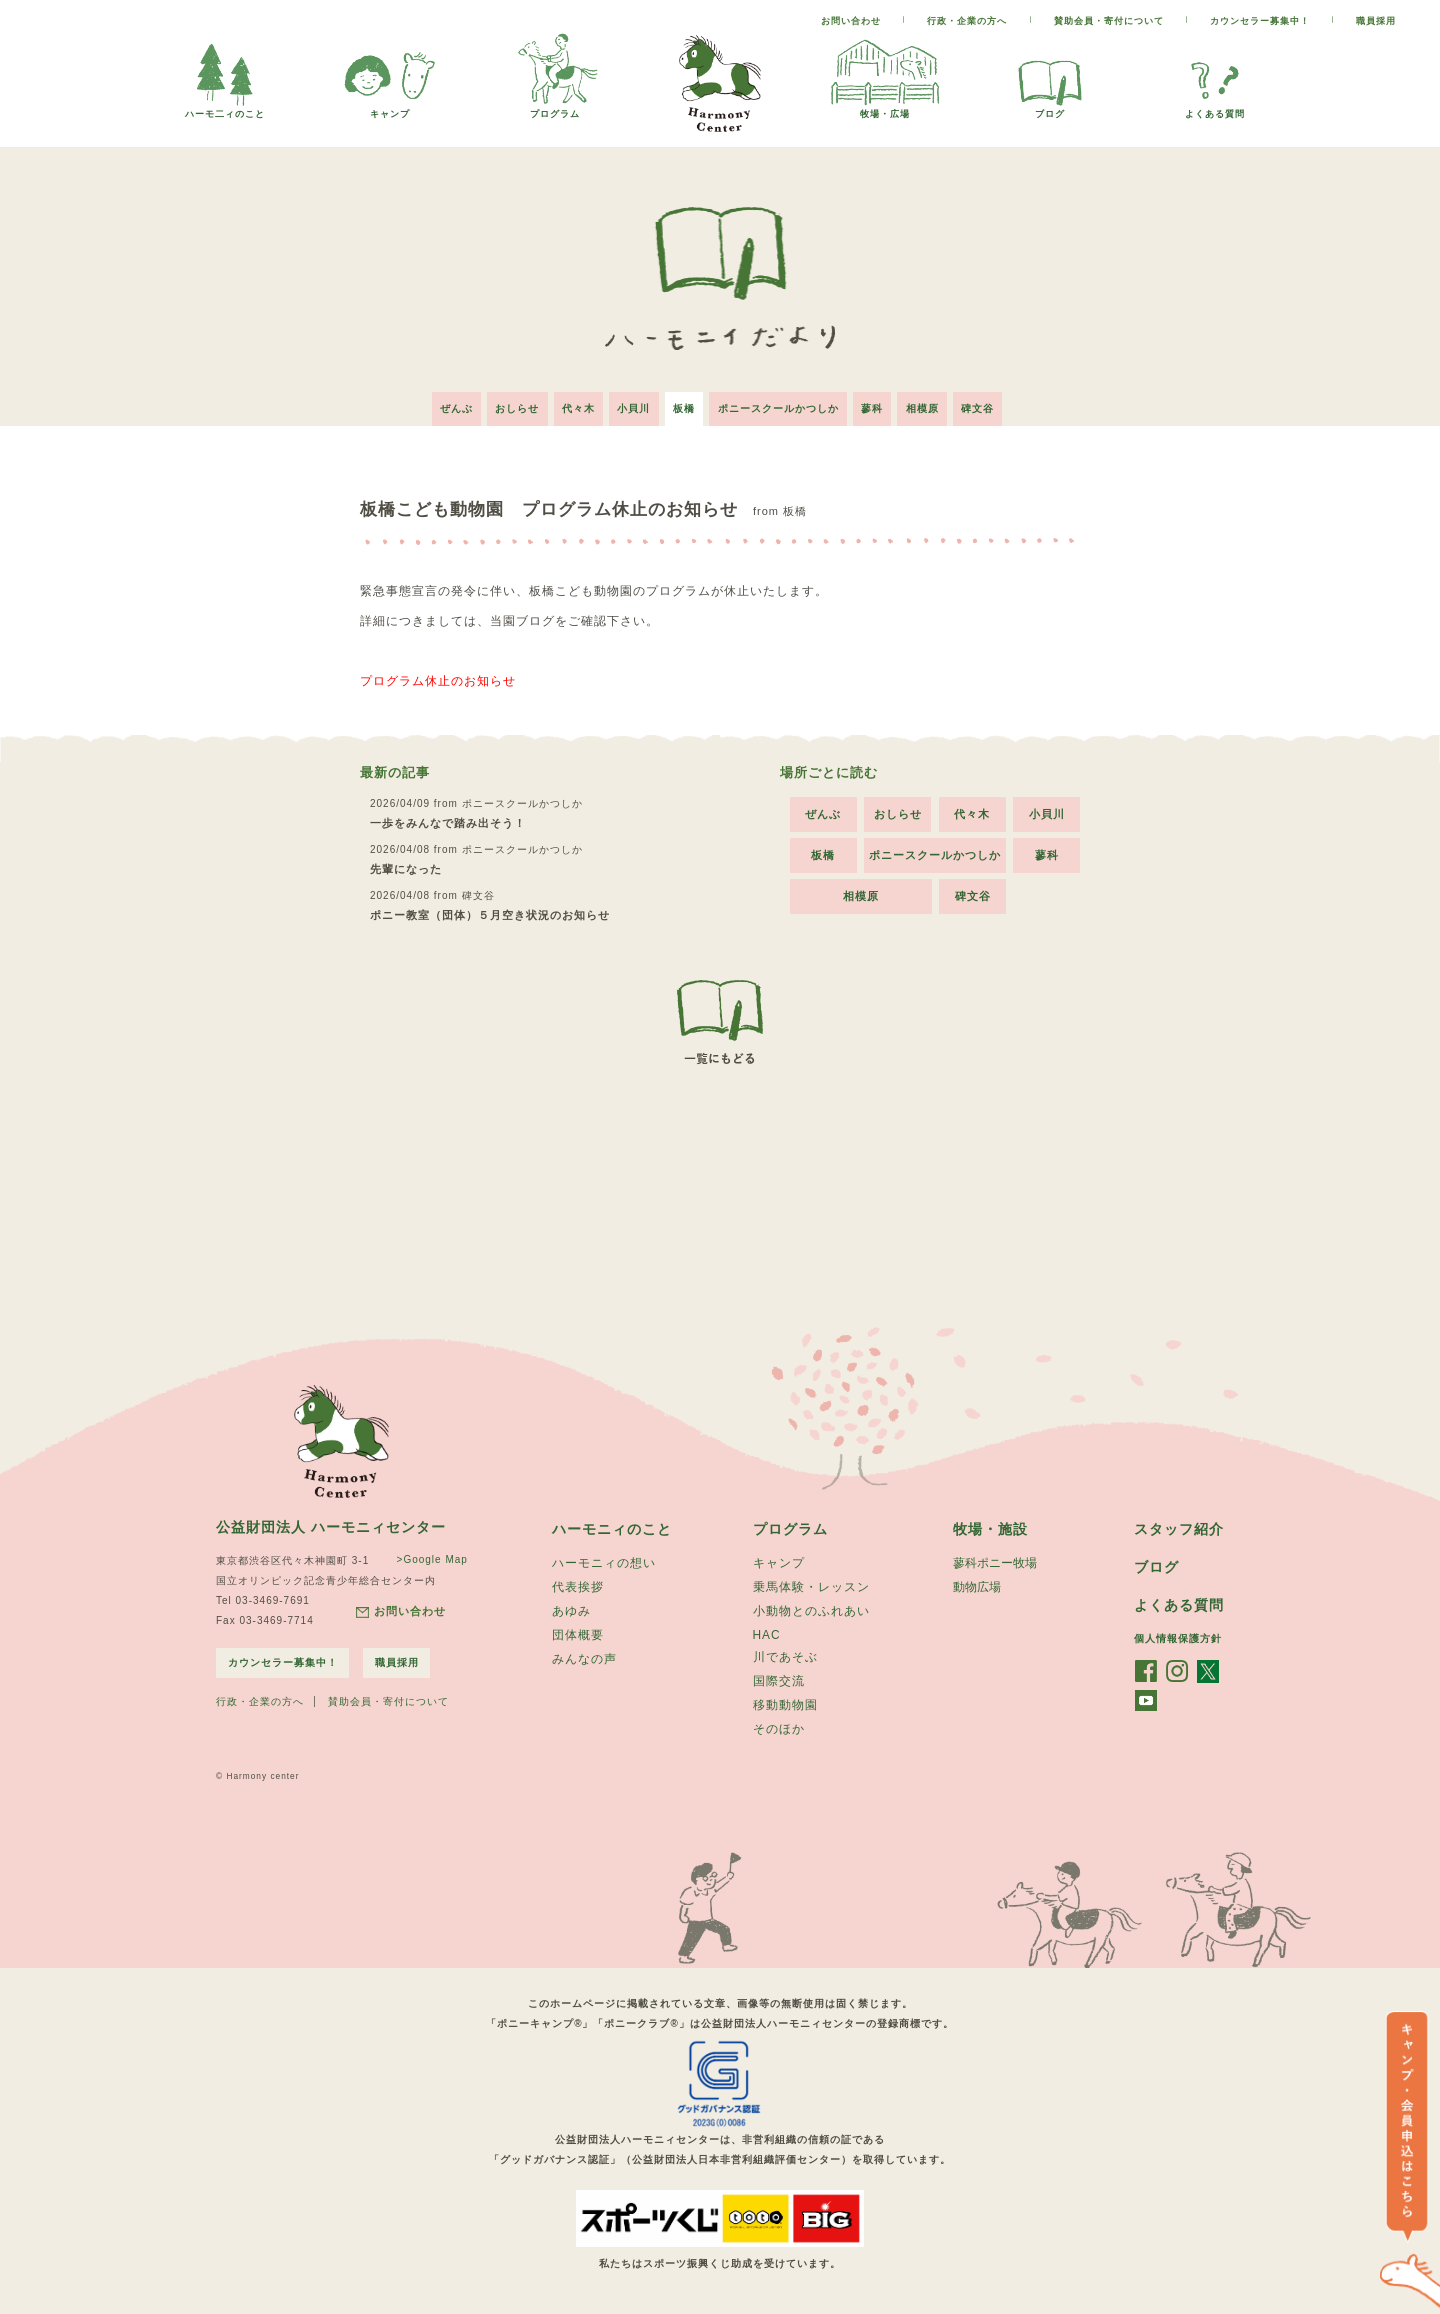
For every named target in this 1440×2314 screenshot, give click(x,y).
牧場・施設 (990, 1526)
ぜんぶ (442, 404)
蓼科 (879, 404)
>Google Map (430, 1555)
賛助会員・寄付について (1109, 21)
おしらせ (507, 404)
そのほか (779, 1733)
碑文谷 (991, 404)
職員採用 (1376, 21)
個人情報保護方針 (1178, 1637)
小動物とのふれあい (811, 1611)
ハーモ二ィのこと (225, 108)
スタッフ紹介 (1179, 1526)
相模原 (932, 404)
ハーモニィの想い (604, 1561)
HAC (767, 1635)
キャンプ (390, 108)
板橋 (684, 404)
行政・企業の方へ (967, 21)
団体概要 (578, 1636)
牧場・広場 (885, 108)
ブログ (1050, 108)
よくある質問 (1215, 108)
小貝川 (630, 404)
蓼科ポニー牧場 (995, 1561)
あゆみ (571, 1611)
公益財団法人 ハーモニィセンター (331, 1523)
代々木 (571, 404)
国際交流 (779, 1683)
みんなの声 (584, 1661)
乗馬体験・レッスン (811, 1586)
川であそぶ (785, 1658)
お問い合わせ (851, 21)
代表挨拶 (578, 1586)
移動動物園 (785, 1708)
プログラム (555, 108)
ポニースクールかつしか (781, 404)
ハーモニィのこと (612, 1526)
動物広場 (977, 1586)
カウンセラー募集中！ (1260, 21)
